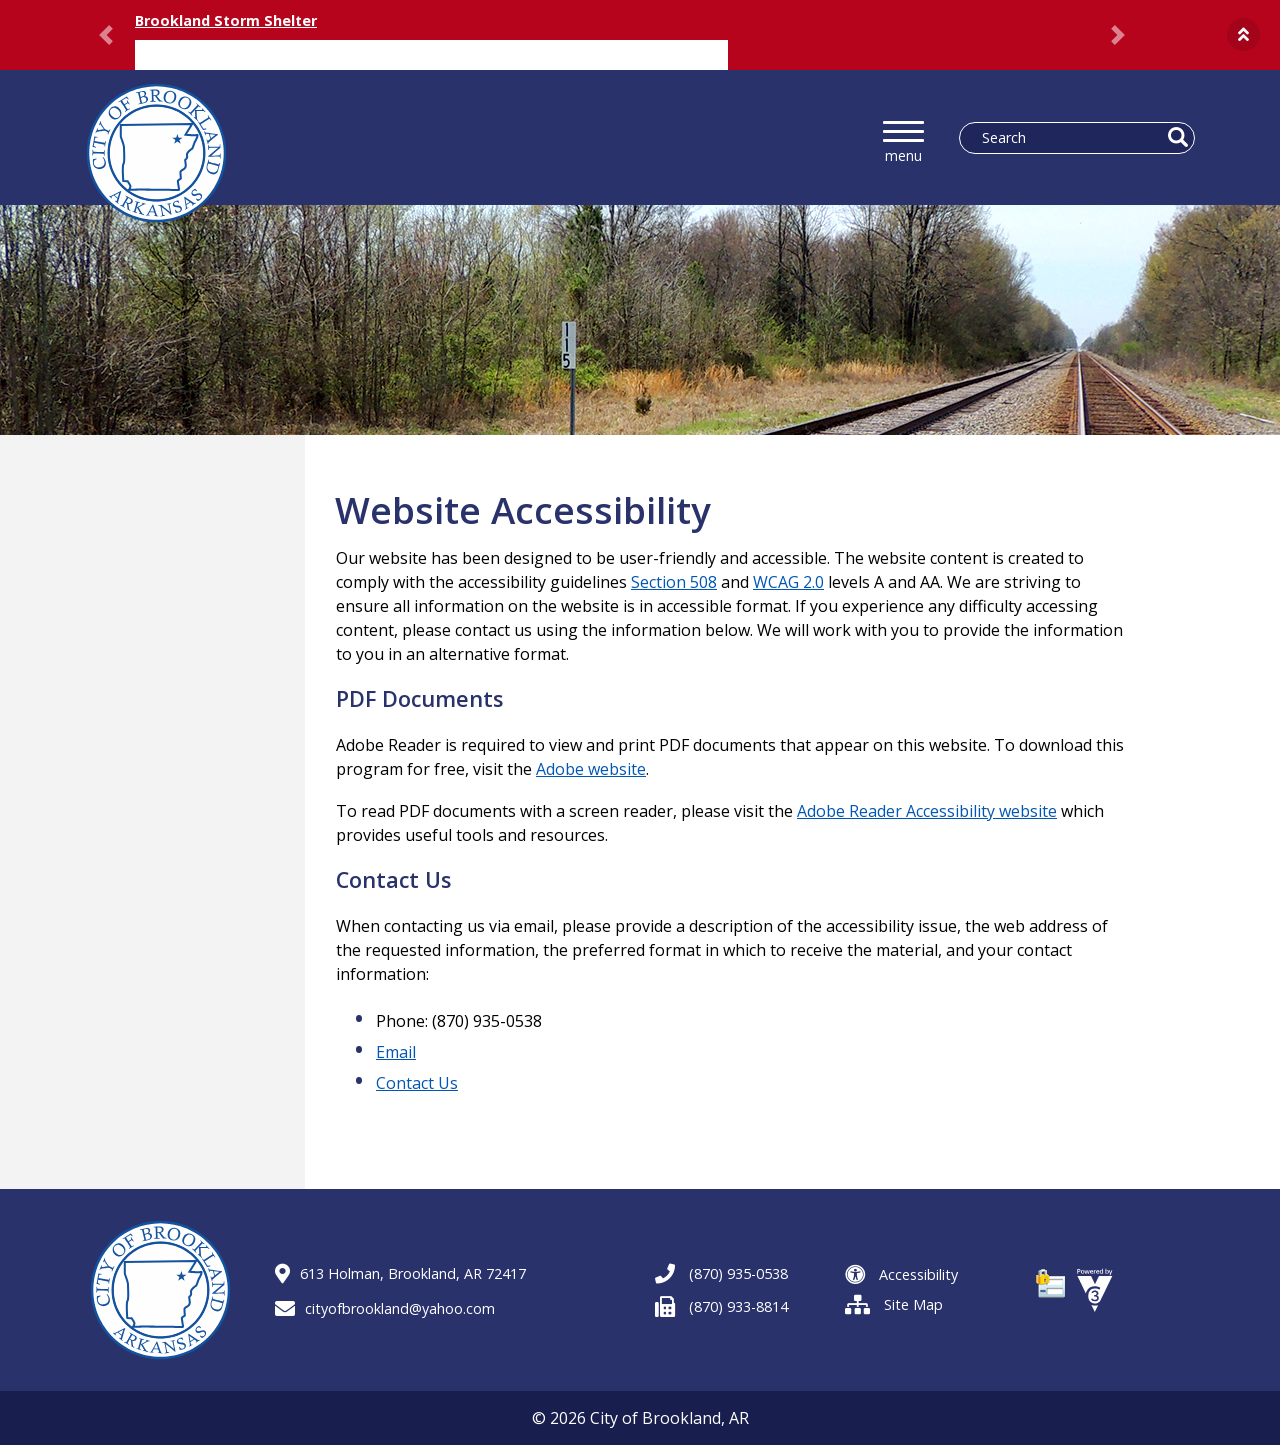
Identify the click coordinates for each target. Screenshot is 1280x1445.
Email (396, 1052)
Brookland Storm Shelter (226, 20)
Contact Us (417, 1083)
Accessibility (901, 1274)
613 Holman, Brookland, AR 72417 (400, 1273)
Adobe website (591, 769)
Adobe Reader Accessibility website (927, 811)
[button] (1243, 34)
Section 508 (674, 582)
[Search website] (1069, 138)
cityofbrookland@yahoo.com (385, 1308)
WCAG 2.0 (788, 582)
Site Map (894, 1304)
